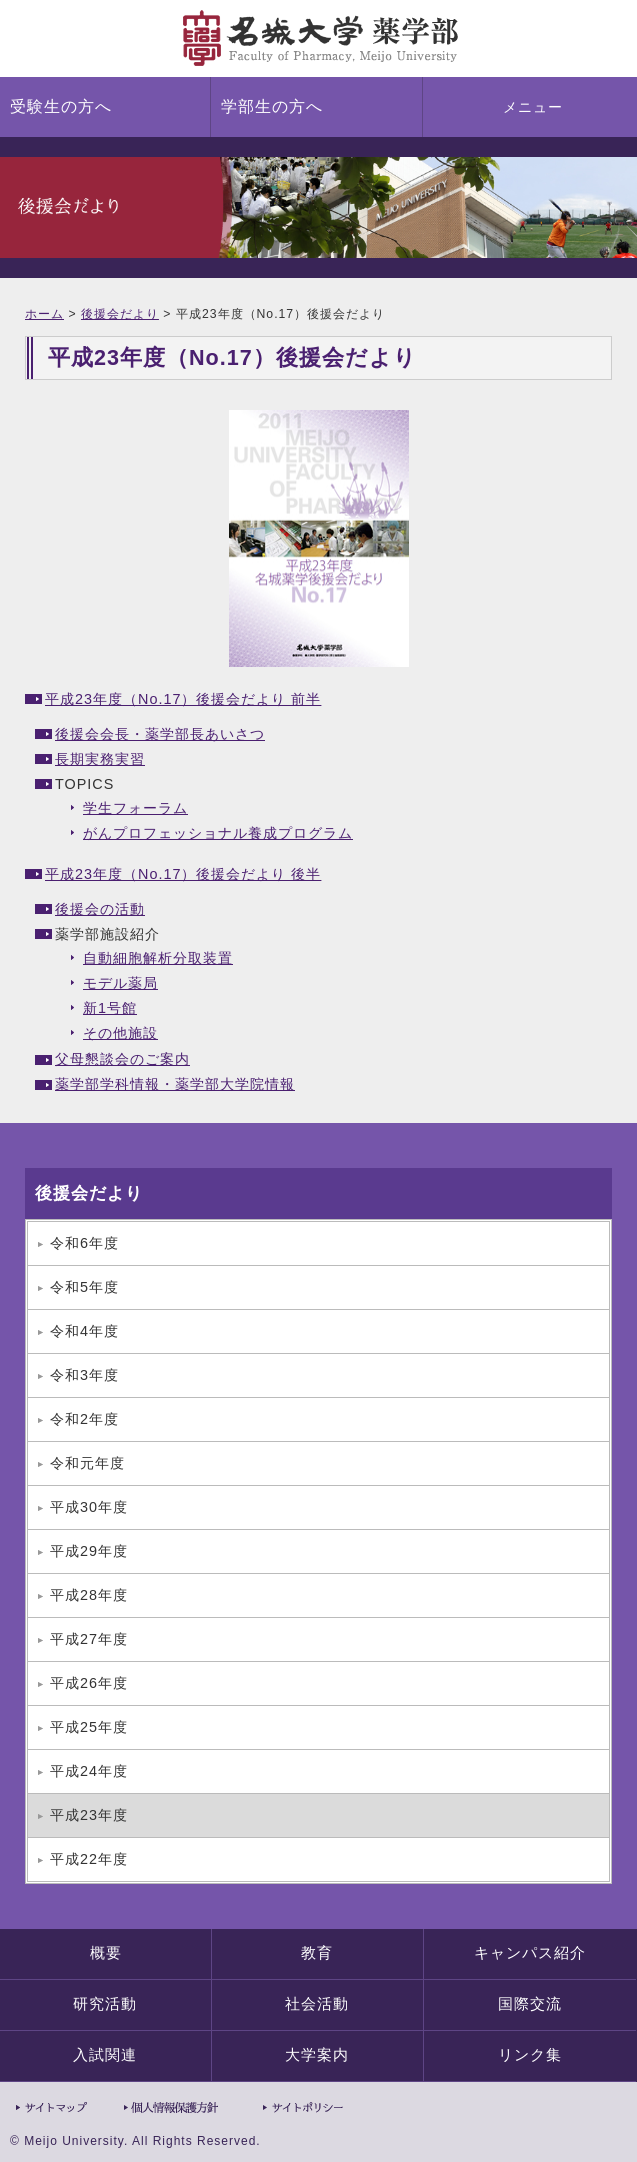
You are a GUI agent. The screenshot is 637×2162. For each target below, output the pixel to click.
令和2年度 (84, 1419)
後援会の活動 (100, 909)
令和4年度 (84, 1331)
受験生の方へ (61, 106)
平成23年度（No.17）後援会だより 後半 (183, 874)
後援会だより (120, 314)
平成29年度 (89, 1551)
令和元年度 (87, 1463)
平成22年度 (89, 1859)
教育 (317, 1953)
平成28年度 (89, 1595)
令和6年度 (84, 1243)
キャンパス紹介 (530, 1953)
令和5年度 (84, 1287)
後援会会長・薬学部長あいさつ (160, 734)
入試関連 (105, 2055)
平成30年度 (89, 1507)
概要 (106, 1953)
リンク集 (530, 2055)
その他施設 (120, 1033)
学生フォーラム (135, 808)
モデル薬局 (120, 983)
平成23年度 (89, 1815)
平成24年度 (89, 1771)
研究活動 (105, 2004)
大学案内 (317, 2055)
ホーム (44, 314)
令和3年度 (84, 1375)
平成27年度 (89, 1639)
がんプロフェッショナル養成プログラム (218, 833)
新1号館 (110, 1008)
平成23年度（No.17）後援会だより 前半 (183, 699)
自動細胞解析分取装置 (158, 958)
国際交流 (530, 2004)
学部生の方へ (272, 106)
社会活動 (317, 2004)
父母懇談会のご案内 (122, 1059)
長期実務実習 (100, 759)
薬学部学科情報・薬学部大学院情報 (175, 1084)
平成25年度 (89, 1727)
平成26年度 (89, 1683)
